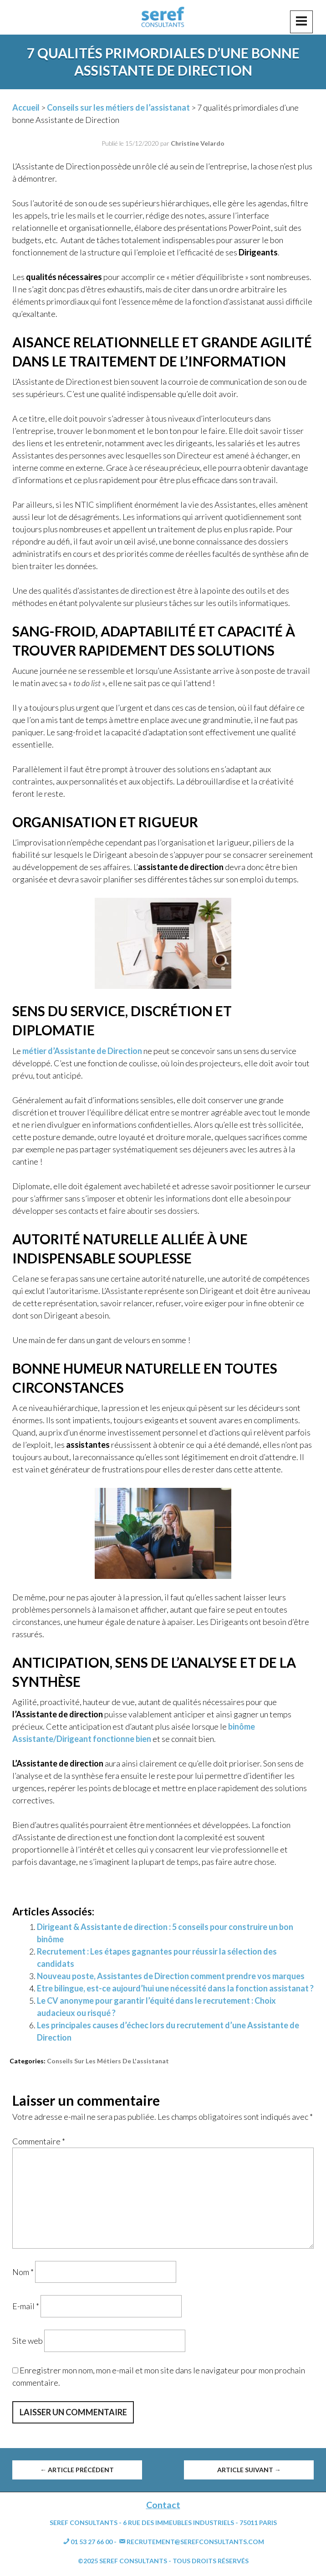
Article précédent (77, 2470)
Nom (23, 2271)
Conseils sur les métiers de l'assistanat (108, 2061)
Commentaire (38, 2141)
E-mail (25, 2306)
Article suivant (249, 2470)
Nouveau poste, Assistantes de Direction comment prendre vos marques (171, 1976)
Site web (27, 2341)
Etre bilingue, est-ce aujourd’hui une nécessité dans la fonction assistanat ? (175, 1988)
